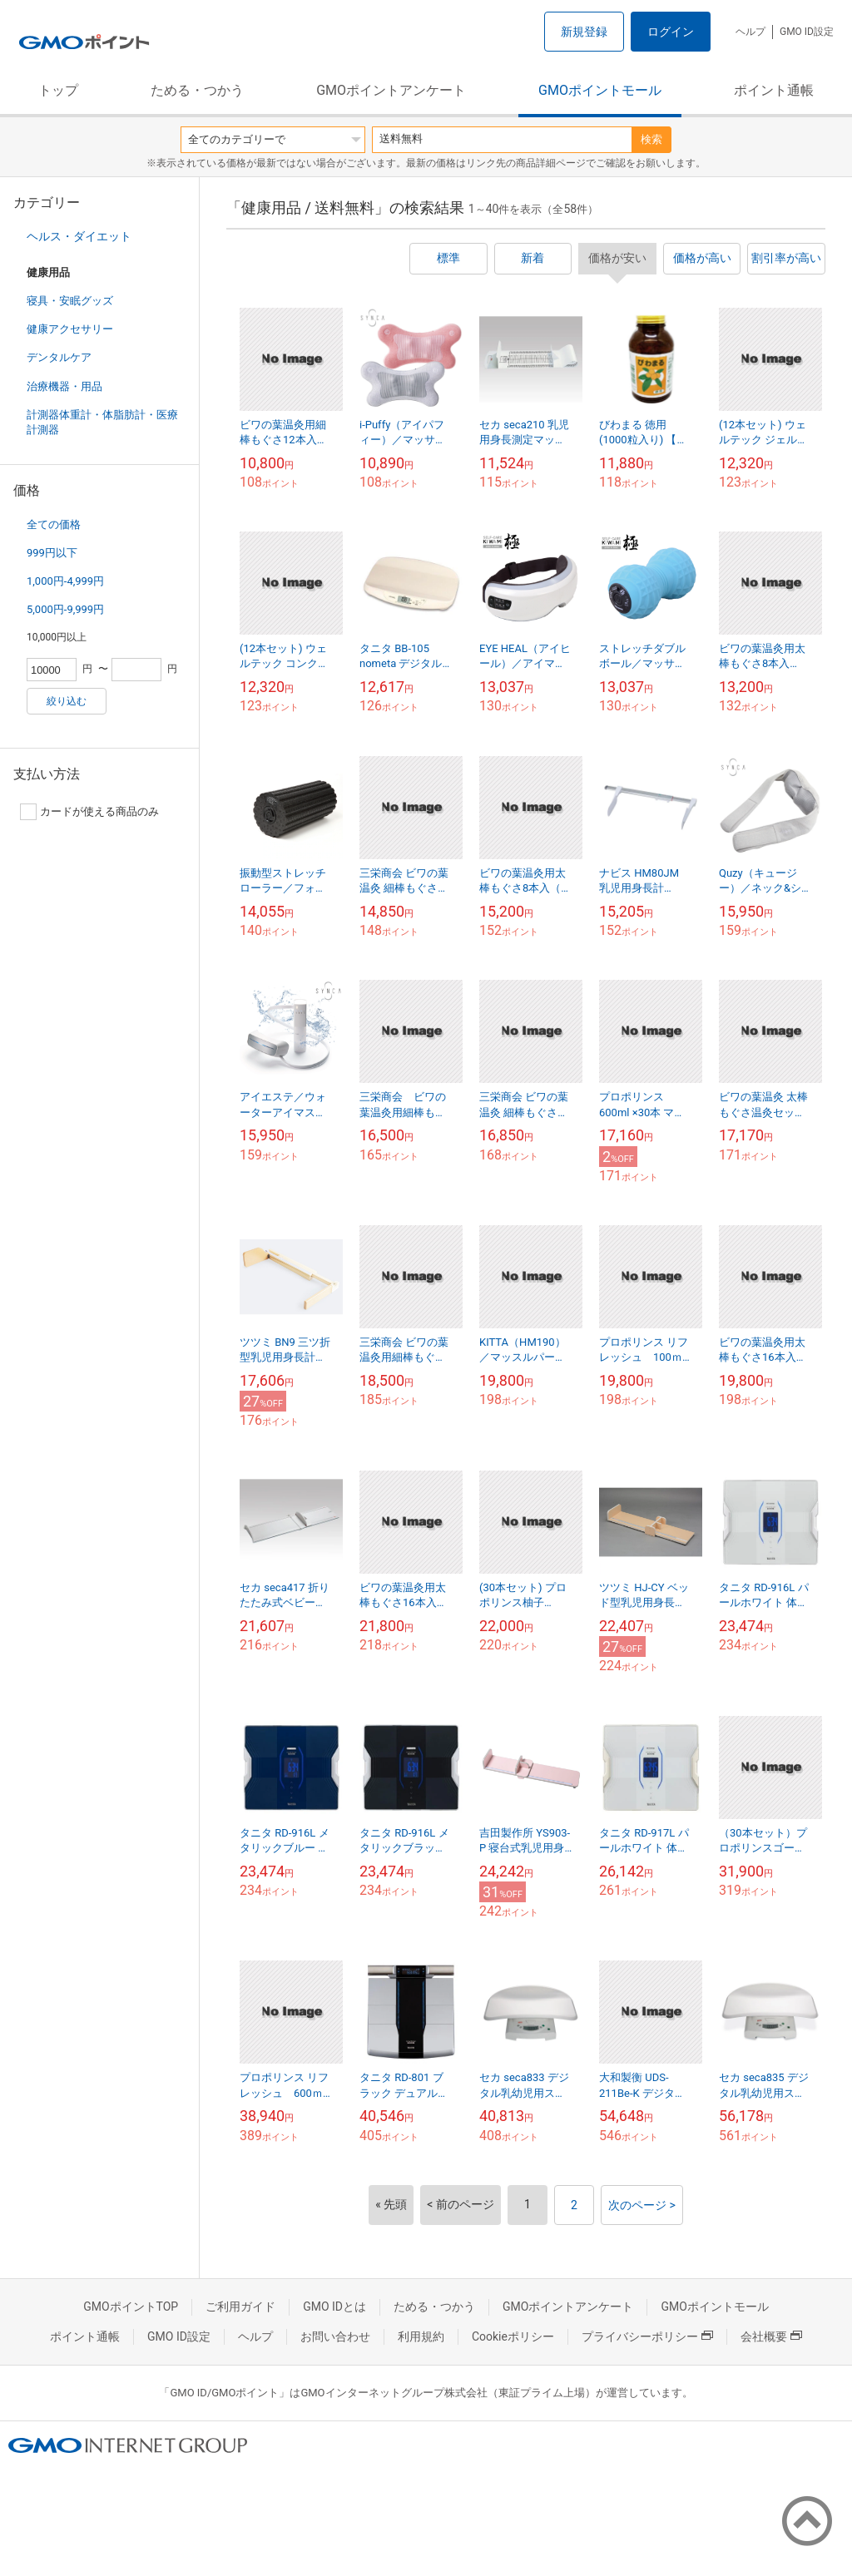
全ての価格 (54, 524)
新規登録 (584, 31)
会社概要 (771, 2336)
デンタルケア (59, 357)
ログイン (670, 31)
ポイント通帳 (774, 90)
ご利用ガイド (240, 2306)
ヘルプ (750, 31)
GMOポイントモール (599, 90)
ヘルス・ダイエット (79, 236)
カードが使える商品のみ (89, 811)
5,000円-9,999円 (65, 609)
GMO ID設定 (807, 31)
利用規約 (421, 2336)
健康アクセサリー (70, 329)
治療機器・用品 (64, 386)
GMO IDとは (334, 2306)
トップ (58, 90)
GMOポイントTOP (130, 2306)
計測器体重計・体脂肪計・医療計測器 (102, 422)
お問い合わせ (335, 2336)
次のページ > (642, 2205)
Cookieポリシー (513, 2336)
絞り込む (67, 701)
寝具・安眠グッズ (70, 300)
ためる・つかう (197, 90)
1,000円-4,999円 (65, 581)
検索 (651, 139)
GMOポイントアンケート (391, 90)
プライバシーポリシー (647, 2336)
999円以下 (52, 552)
